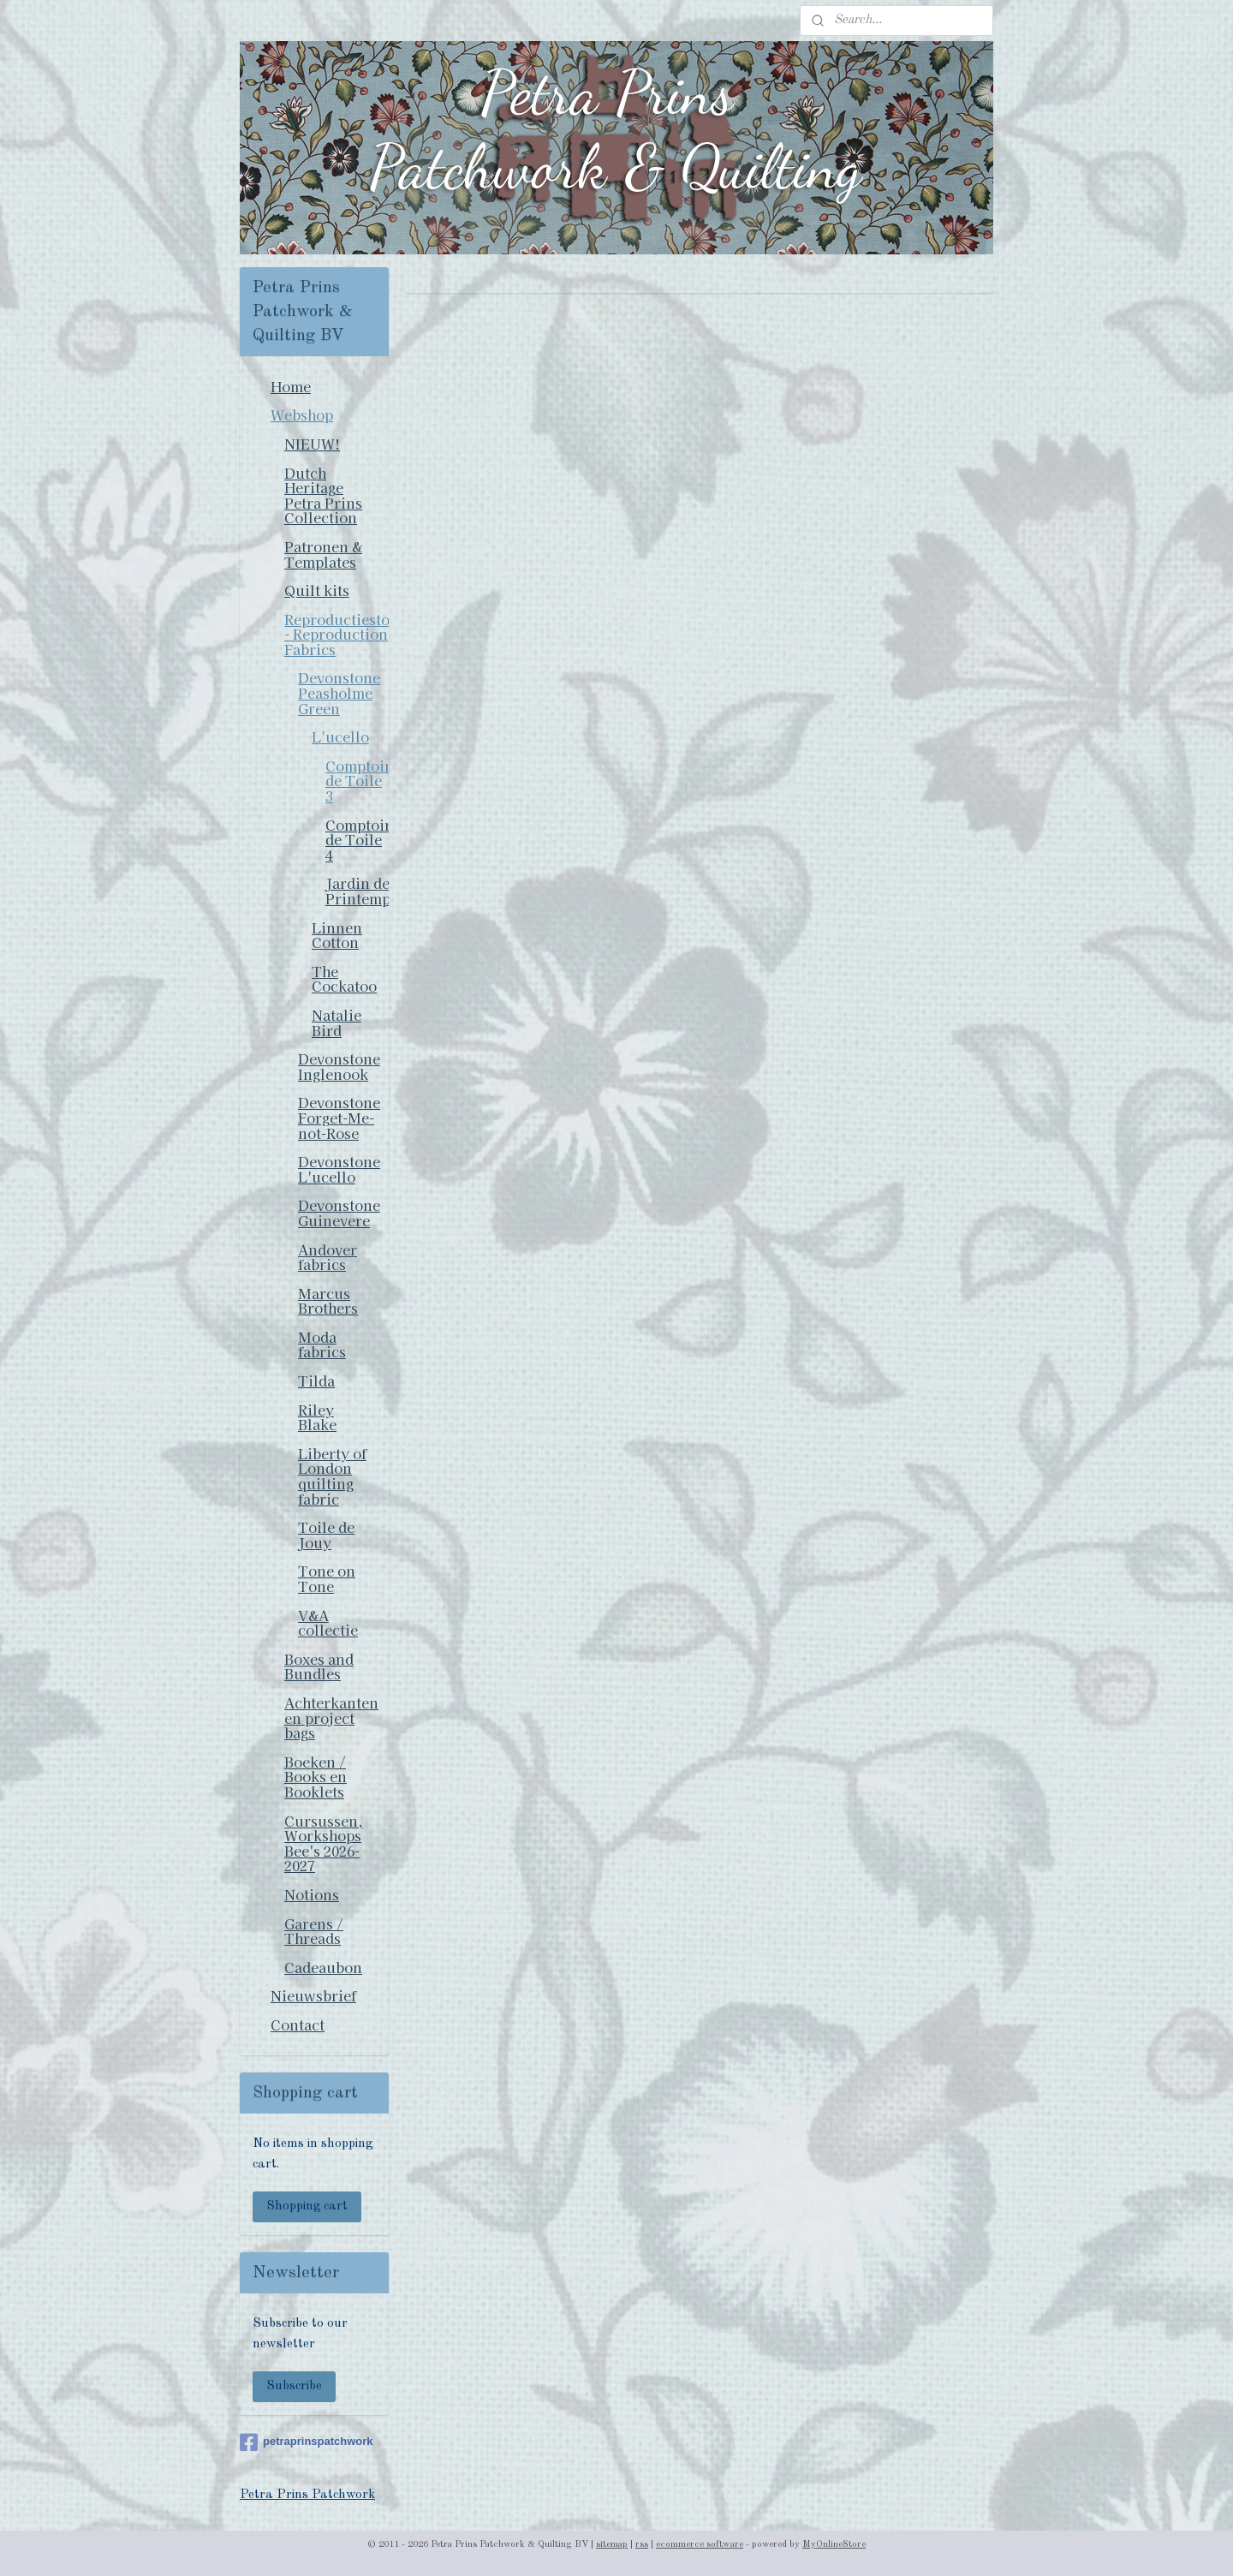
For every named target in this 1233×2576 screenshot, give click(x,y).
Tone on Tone (326, 1578)
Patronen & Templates (323, 554)
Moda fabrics (322, 1345)
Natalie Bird (336, 1023)
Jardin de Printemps (357, 891)
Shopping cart (307, 2206)
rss (641, 2544)
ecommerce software (699, 2544)
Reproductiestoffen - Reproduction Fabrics (336, 634)
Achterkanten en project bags (331, 1717)
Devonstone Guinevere (339, 1213)
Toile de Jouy (326, 1535)
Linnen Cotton (337, 935)
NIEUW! (312, 443)
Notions (311, 1894)
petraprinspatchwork (306, 2442)
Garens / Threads (313, 1931)
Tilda (316, 1380)
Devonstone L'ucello (339, 1169)
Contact (298, 2024)
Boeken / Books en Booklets (315, 1776)
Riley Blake (317, 1417)
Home (291, 386)
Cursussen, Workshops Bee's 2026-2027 (323, 1843)
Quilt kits (316, 590)
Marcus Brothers (328, 1301)
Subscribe (294, 2386)
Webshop (302, 414)
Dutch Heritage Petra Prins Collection (323, 495)
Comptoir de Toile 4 (357, 839)
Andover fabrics (327, 1257)
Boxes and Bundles (319, 1667)
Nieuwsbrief (313, 1995)
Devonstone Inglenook (339, 1066)
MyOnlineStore (834, 2544)
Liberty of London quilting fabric (332, 1476)
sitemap (612, 2544)
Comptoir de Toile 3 (357, 780)
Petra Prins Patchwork (307, 2495)
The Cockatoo (344, 979)
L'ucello (340, 736)
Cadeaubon (323, 1967)
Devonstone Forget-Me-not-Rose (339, 1117)
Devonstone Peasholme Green (339, 692)
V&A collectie (328, 1623)
